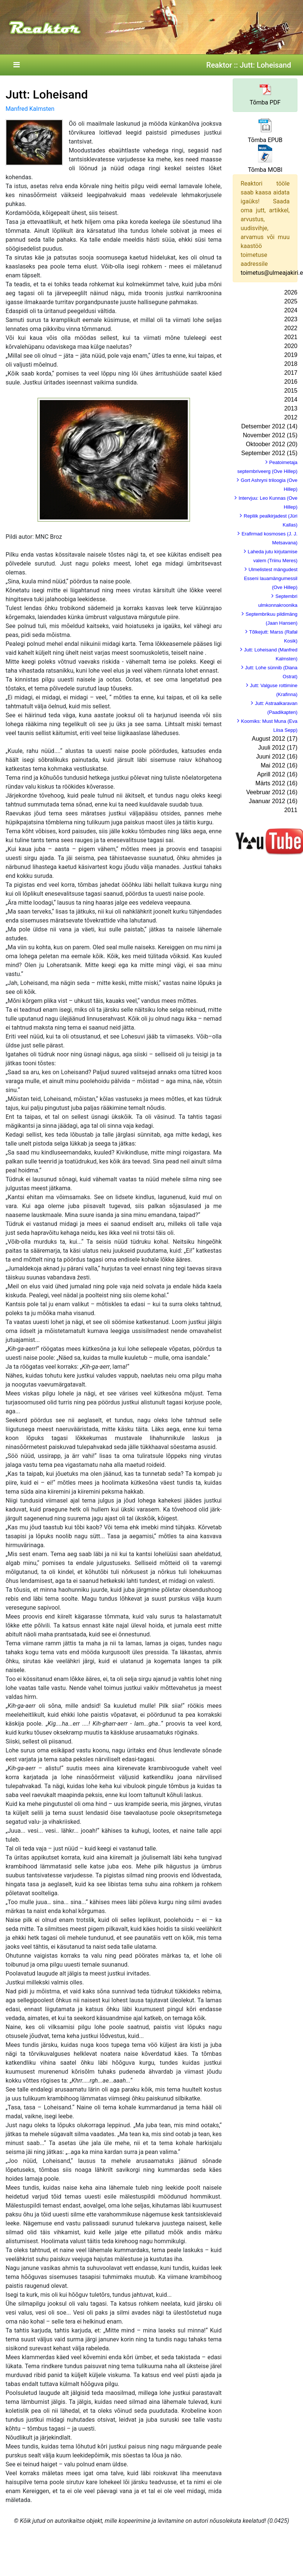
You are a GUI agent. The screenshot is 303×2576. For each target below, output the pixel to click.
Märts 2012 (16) (276, 783)
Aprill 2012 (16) (277, 774)
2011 (290, 810)
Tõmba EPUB (265, 140)
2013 (290, 408)
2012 (290, 417)
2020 (290, 346)
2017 (290, 373)
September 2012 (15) (269, 453)
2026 (290, 292)
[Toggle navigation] (16, 65)
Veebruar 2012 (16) (271, 792)
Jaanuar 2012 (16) (273, 801)
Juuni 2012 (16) (276, 756)
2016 (290, 382)
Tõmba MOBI (265, 169)
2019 (290, 355)
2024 (290, 310)
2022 (290, 328)
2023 (290, 319)
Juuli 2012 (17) (277, 747)
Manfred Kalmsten (30, 108)
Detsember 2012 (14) (269, 426)
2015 (290, 390)
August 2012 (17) (274, 738)
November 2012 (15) (270, 435)
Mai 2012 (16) (279, 765)
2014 (290, 399)
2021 (290, 337)
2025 (290, 301)
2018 (290, 364)
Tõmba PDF (265, 102)
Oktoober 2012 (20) (271, 444)
